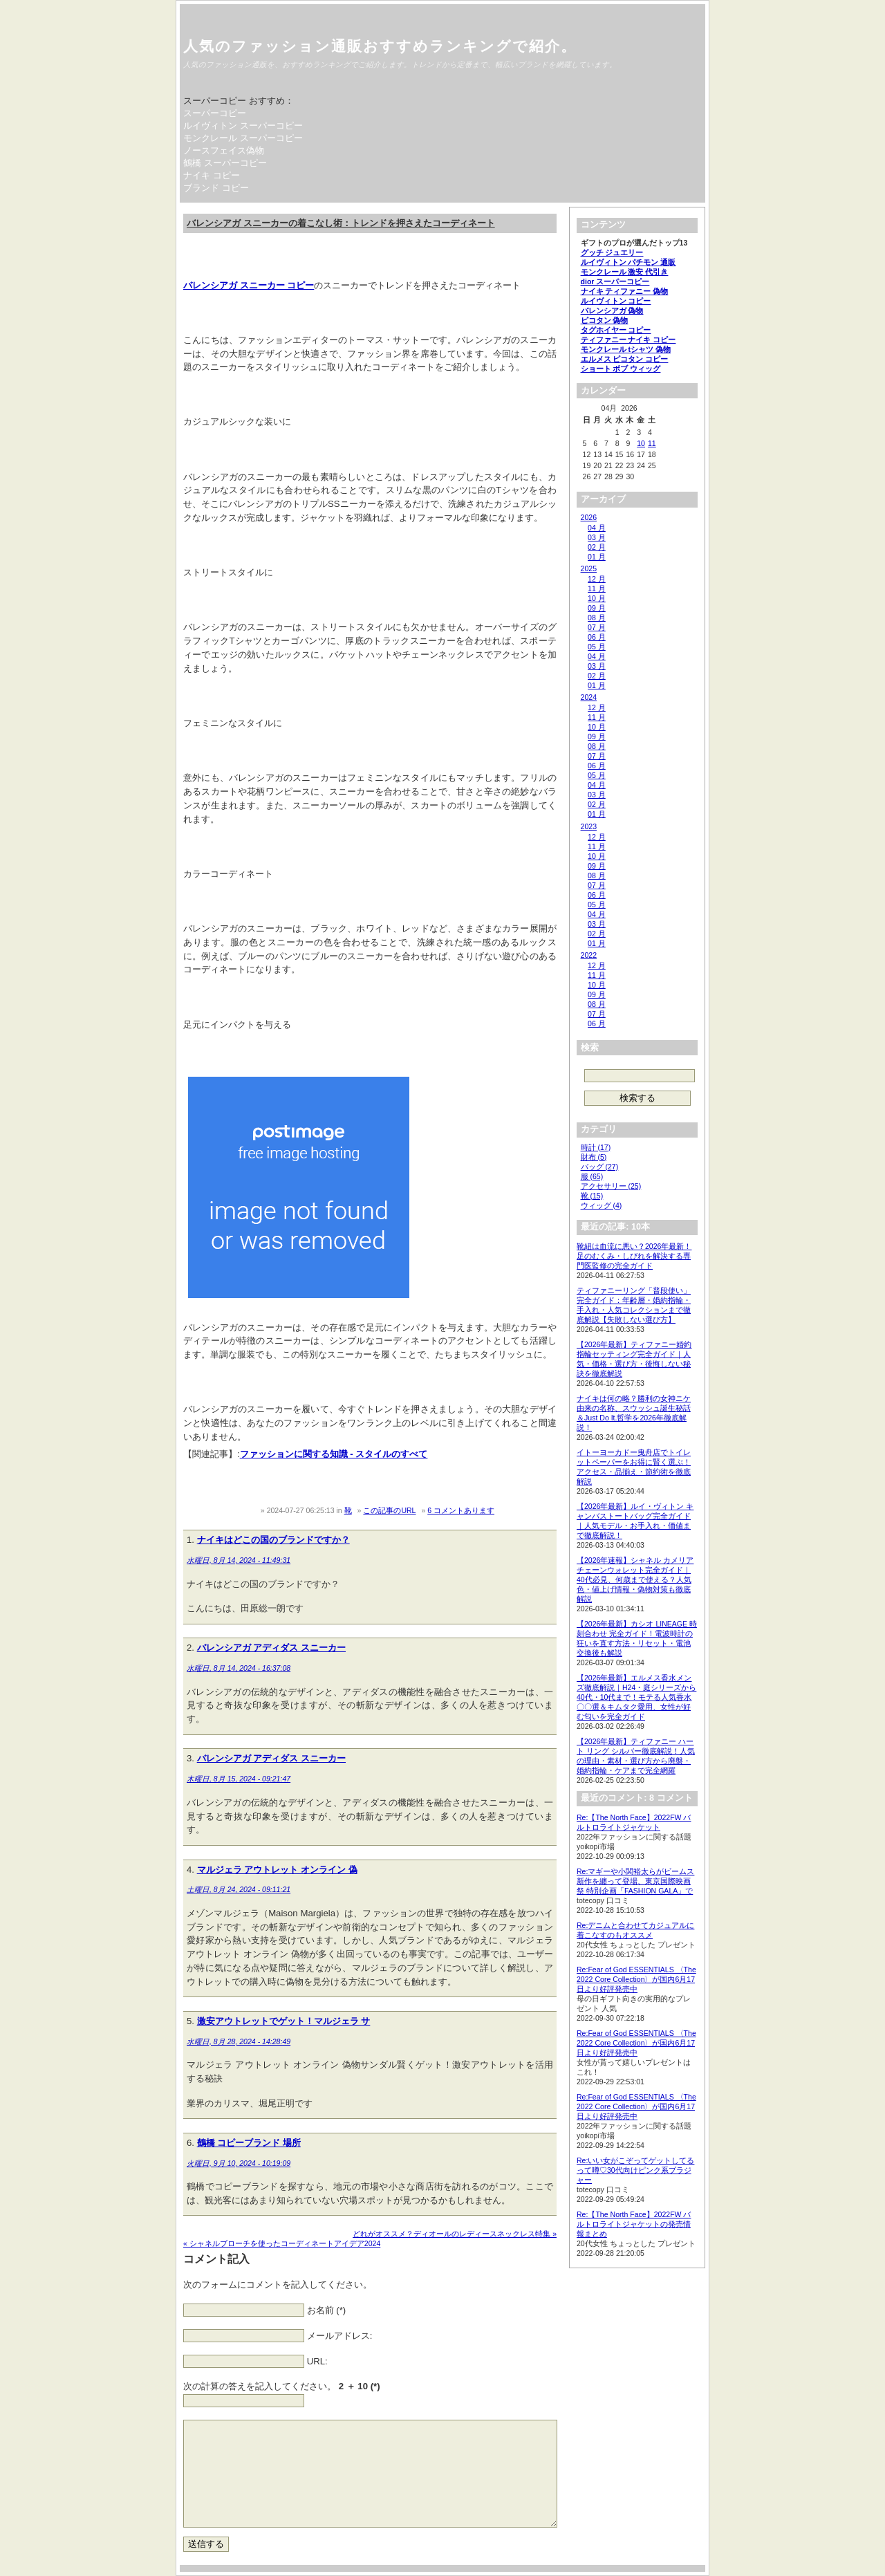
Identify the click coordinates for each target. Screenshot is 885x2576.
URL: (317, 2361)
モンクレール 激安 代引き (625, 272)
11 (652, 443)
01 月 (597, 557)
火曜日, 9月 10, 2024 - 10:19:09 (238, 2163)
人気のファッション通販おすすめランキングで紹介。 (380, 46)
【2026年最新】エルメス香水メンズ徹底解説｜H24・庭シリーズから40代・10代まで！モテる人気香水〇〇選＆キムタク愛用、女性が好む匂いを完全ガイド (636, 1697)
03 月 (597, 537)
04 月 (597, 527)
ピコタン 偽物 (604, 320)
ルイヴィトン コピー (616, 301)
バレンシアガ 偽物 (612, 310)
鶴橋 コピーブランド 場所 (249, 2143)
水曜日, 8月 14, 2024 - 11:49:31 (238, 1560)
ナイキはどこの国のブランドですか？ (273, 1540)
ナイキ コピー (211, 175)
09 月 (597, 608)
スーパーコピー (214, 113)
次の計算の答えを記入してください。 (281, 2386)
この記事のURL (389, 1510)
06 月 (597, 637)
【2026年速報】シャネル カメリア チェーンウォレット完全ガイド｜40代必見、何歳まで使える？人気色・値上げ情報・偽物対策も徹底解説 (635, 1579)
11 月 (597, 588)
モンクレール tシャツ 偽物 (626, 349)
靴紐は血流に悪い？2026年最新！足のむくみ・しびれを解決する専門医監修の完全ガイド (634, 1256)
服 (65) (592, 1176)
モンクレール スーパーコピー (243, 138)
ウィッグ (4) (601, 1205)
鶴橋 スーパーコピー (225, 163)
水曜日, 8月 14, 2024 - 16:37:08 (238, 1668)
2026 (589, 517)
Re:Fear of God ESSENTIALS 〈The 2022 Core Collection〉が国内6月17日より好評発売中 (636, 1979)
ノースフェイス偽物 (223, 150)
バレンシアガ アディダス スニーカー (271, 1647)
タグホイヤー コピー (616, 330)
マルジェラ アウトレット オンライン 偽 (277, 1869)
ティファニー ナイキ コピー (628, 339)
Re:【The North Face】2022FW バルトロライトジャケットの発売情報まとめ (634, 2224)
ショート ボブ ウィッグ (621, 368)
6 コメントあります (460, 1510)
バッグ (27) (600, 1166)
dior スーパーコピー (615, 281)
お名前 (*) (326, 2310)
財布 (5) (594, 1157)
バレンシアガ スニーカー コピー (248, 285)
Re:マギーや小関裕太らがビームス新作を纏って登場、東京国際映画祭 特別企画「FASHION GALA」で (635, 1881)
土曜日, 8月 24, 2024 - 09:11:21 (238, 1889)
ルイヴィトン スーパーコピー (243, 125)
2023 (589, 826)
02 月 (597, 547)
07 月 (597, 627)
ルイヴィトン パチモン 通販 (628, 262)
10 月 (597, 598)
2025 (589, 568)
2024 (589, 697)
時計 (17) (596, 1147)
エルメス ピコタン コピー (625, 359)
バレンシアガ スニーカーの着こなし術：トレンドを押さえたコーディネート (341, 223)
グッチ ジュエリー (612, 252)
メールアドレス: (340, 2336)
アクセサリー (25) (611, 1186)
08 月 (597, 617)
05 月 (597, 646)
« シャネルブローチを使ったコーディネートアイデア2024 (281, 2243)
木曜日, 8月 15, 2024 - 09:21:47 (238, 1779)
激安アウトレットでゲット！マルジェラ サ (284, 2021)
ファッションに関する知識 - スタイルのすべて (334, 1454)
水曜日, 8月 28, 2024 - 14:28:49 (238, 2041)
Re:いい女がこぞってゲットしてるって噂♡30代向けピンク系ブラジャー (635, 2170)
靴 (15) (592, 1196)
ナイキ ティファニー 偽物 (625, 291)
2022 (589, 955)
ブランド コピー (216, 188)
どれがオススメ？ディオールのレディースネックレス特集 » (455, 2234)
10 (641, 443)
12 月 (597, 579)
